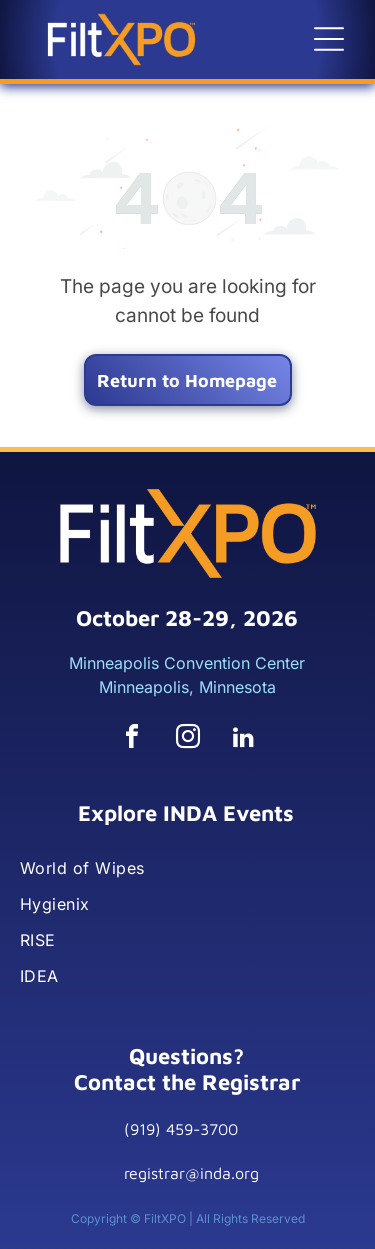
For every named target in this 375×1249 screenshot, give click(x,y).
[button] (329, 39)
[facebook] (132, 739)
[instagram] (188, 739)
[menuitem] (186, 868)
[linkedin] (244, 739)
